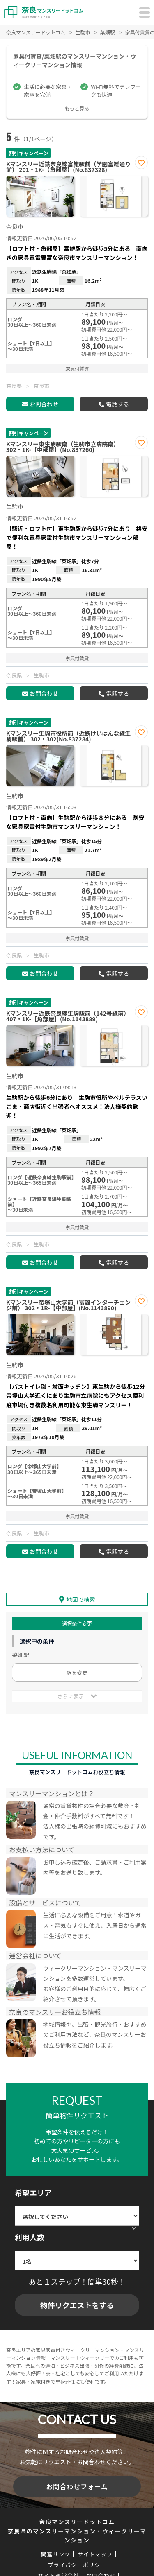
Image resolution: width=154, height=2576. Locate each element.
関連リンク (56, 2554)
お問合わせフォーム (77, 2486)
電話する (117, 404)
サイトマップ (95, 2554)
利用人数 (29, 2237)
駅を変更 (76, 1672)
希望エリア (33, 2192)
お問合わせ (44, 404)
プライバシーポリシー (77, 2564)
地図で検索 (81, 1599)
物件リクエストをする (77, 2305)
